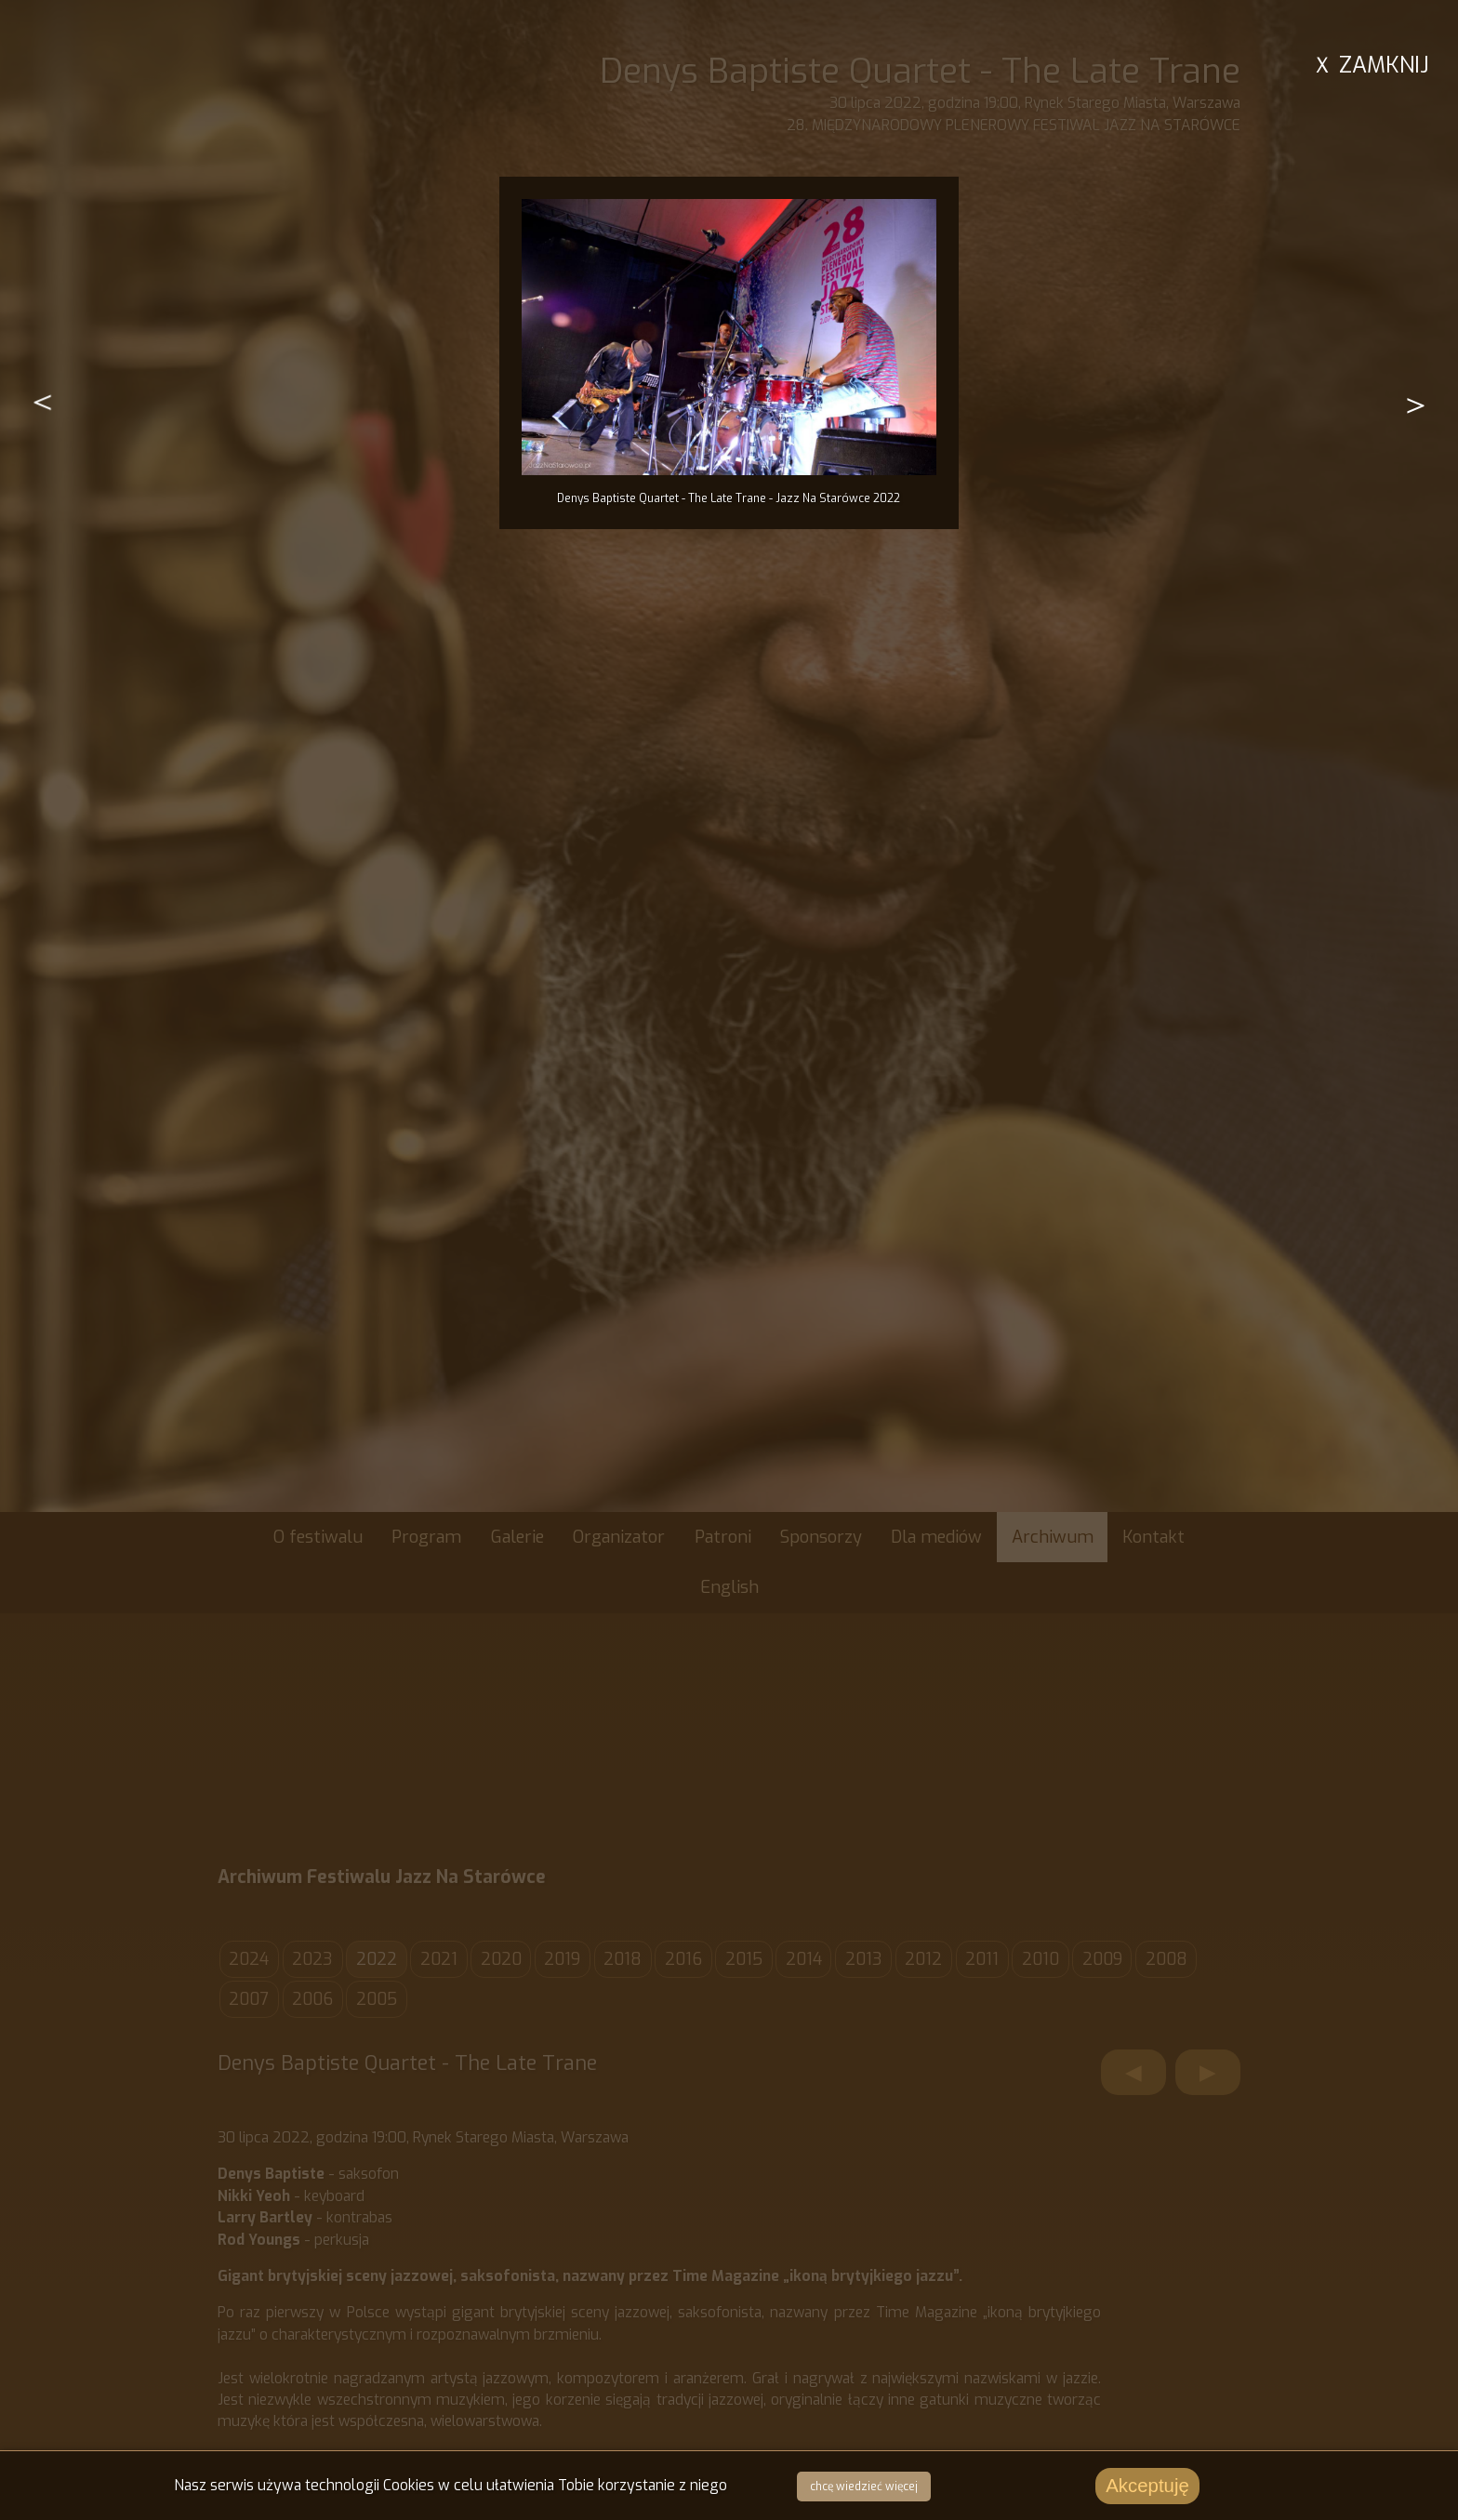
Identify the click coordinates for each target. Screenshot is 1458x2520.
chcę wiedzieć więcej (864, 2488)
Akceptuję (1147, 2487)
